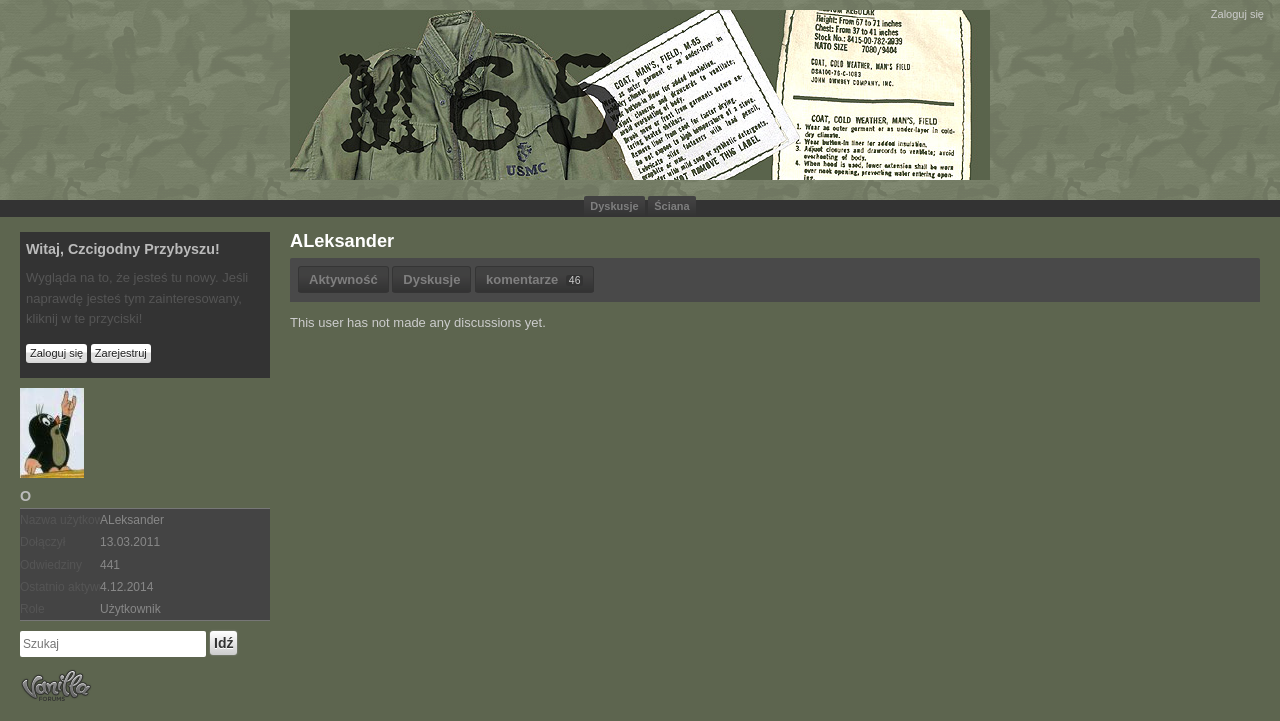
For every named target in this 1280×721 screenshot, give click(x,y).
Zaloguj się (1237, 14)
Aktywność (343, 279)
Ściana (671, 206)
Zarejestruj (121, 353)
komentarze (534, 279)
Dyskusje (614, 206)
